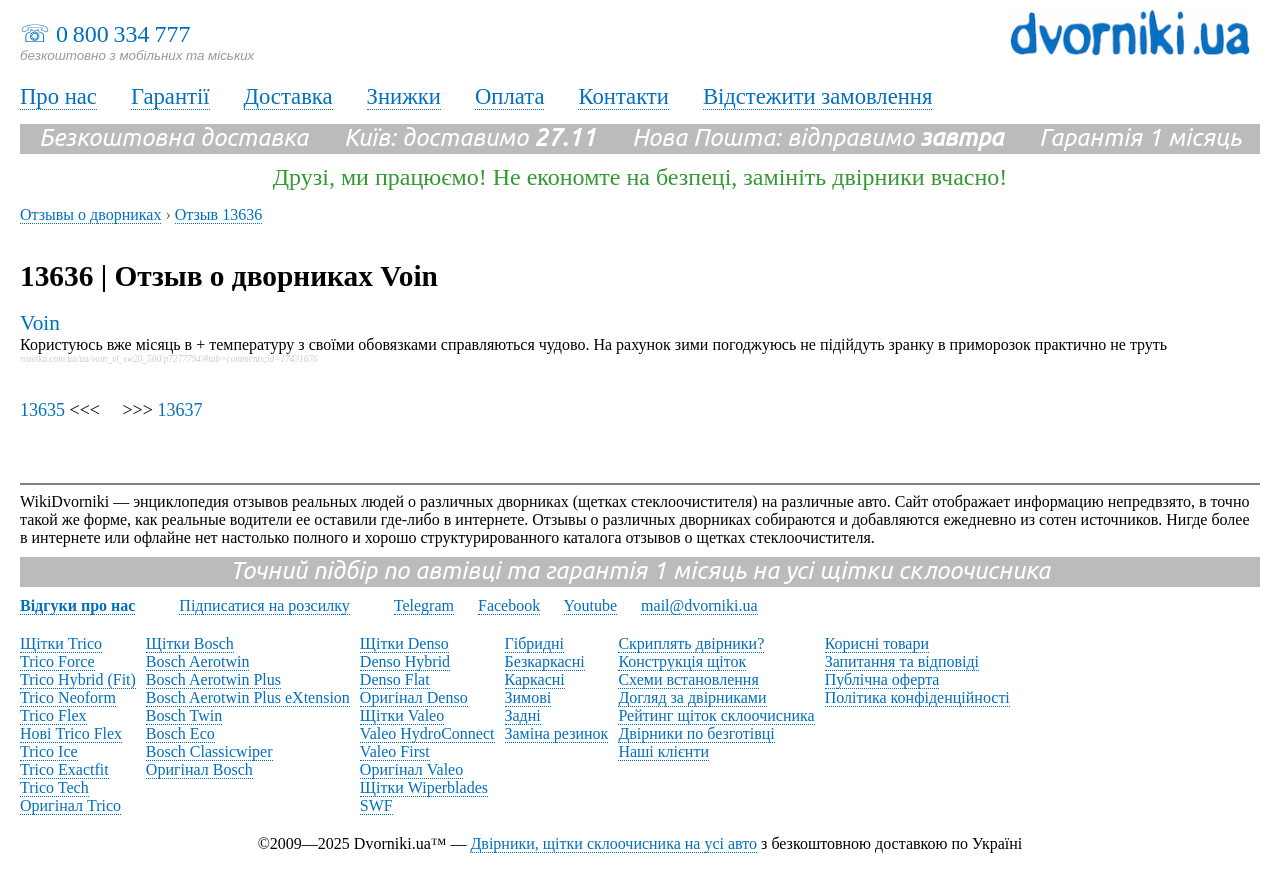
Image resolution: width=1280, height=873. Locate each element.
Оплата (510, 96)
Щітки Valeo (402, 715)
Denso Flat (395, 679)
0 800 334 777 (123, 34)
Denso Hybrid (405, 661)
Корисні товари (877, 643)
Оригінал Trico (70, 805)
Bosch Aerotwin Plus (213, 679)
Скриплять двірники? (691, 643)
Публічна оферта (882, 679)
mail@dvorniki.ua (699, 605)
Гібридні (535, 643)
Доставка (288, 96)
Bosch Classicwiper (209, 751)
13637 (179, 410)
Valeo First (395, 751)
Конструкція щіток (682, 661)
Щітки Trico (61, 643)
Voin (40, 323)
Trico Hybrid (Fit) (78, 679)
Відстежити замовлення (818, 96)
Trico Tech (54, 787)
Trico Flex (53, 715)
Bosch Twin (184, 715)
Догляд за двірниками (692, 697)
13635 (42, 410)
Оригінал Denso (414, 697)
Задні (523, 715)
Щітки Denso (404, 643)
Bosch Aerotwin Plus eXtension (248, 697)
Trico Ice (49, 751)
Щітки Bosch (190, 643)
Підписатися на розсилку (264, 605)
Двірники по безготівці (696, 733)
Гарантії (170, 96)
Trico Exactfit (64, 769)
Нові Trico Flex (71, 733)
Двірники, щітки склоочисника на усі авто (613, 843)
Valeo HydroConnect (427, 733)
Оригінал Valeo (411, 769)
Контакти (623, 96)
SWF (376, 805)
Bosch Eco (180, 733)
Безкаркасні (545, 661)
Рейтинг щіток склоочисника (716, 715)
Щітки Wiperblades (424, 787)
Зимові (528, 697)
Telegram (424, 605)
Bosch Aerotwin (198, 661)
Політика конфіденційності (917, 697)
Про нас (58, 96)
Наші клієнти (663, 751)
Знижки (404, 96)
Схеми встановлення (688, 679)
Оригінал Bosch (199, 769)
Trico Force (57, 661)
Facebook (509, 605)
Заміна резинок (557, 733)
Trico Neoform (68, 697)
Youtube (591, 605)
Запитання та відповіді (902, 661)
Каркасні (535, 679)
